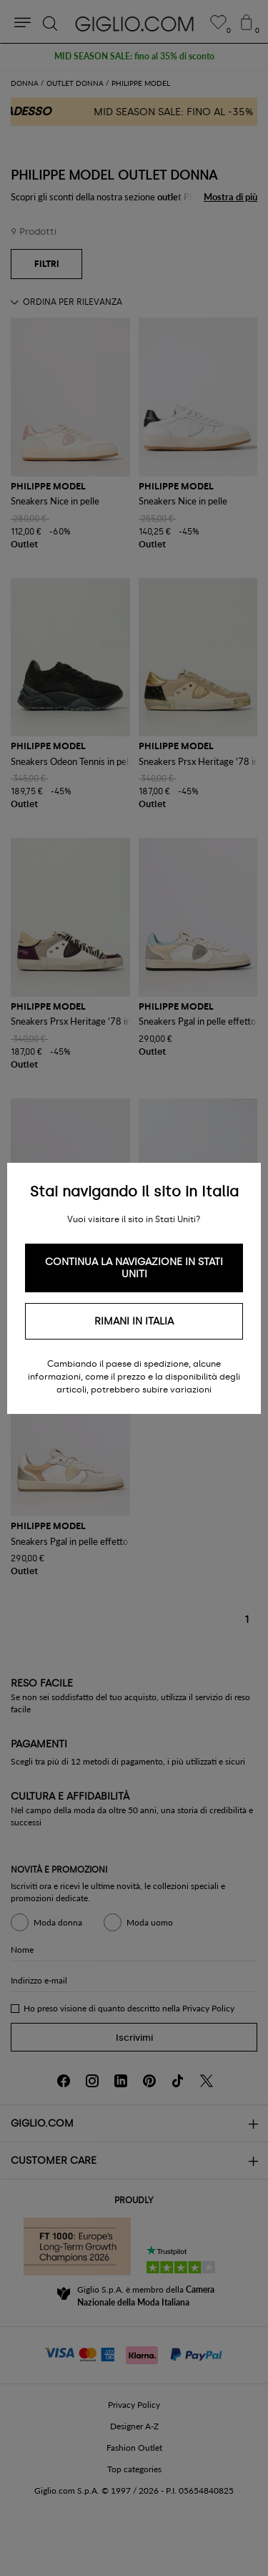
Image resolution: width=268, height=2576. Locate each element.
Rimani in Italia (134, 1321)
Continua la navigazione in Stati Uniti (134, 1268)
